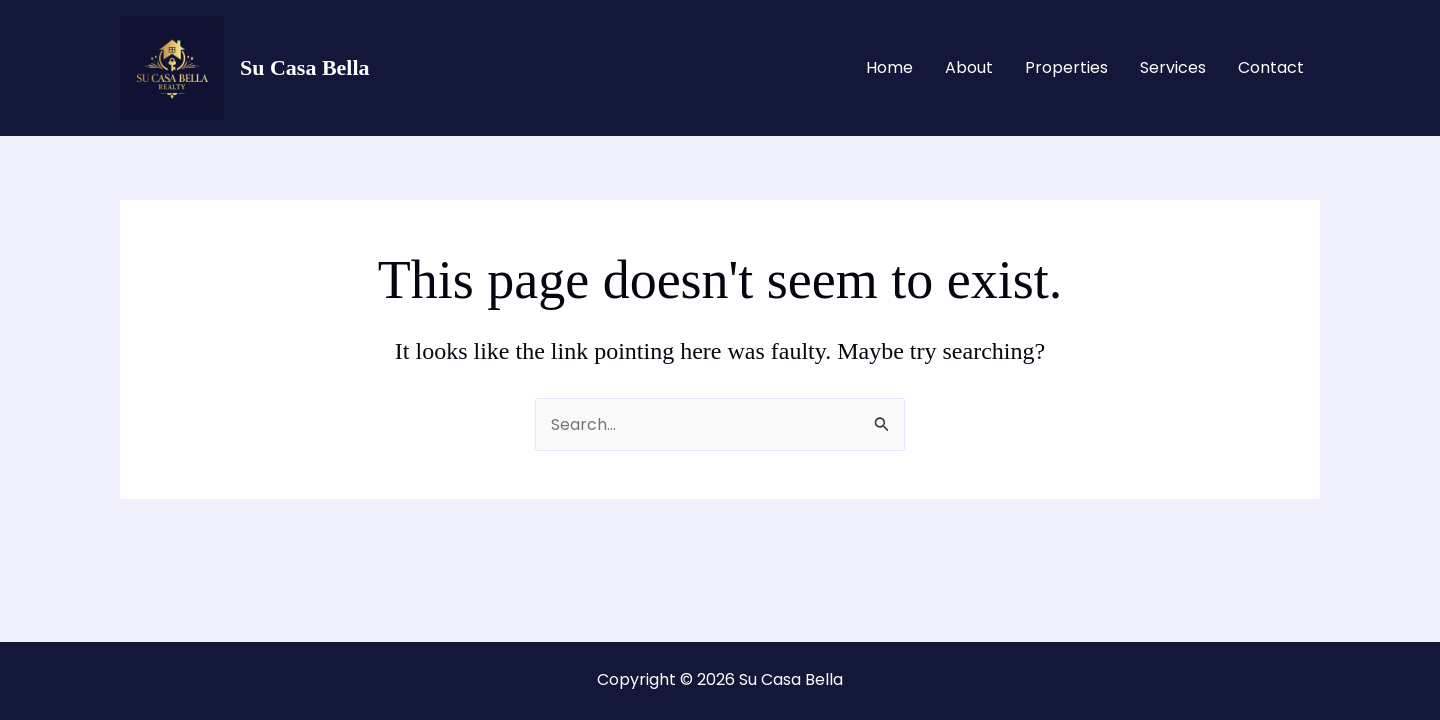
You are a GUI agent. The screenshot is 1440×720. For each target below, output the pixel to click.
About (969, 67)
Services (1173, 67)
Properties (1066, 67)
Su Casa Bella (305, 67)
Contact (1271, 67)
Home (889, 67)
